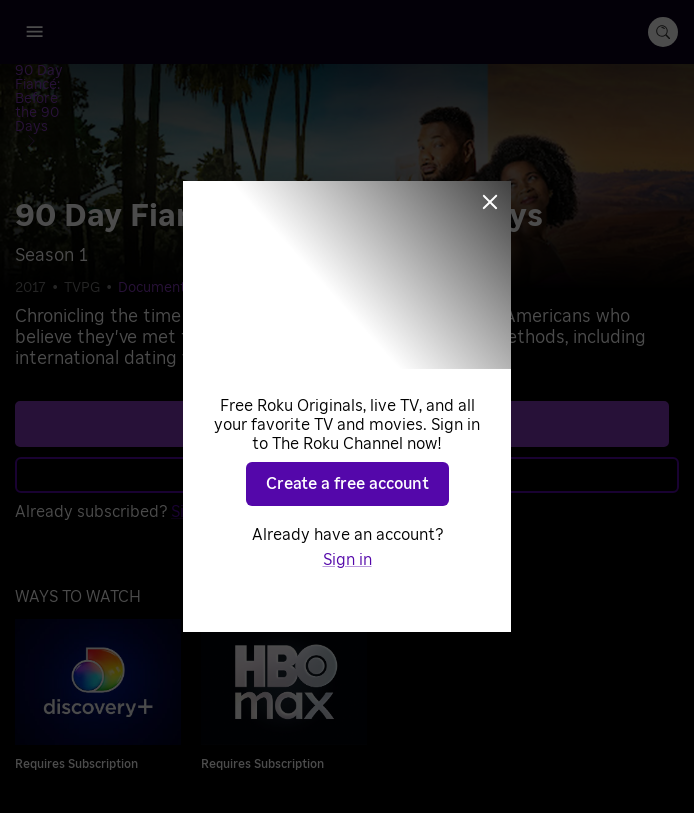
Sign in (195, 446)
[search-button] (663, 32)
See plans (342, 358)
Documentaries (168, 222)
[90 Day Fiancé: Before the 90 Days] (145, 73)
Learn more (345, 409)
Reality (258, 222)
